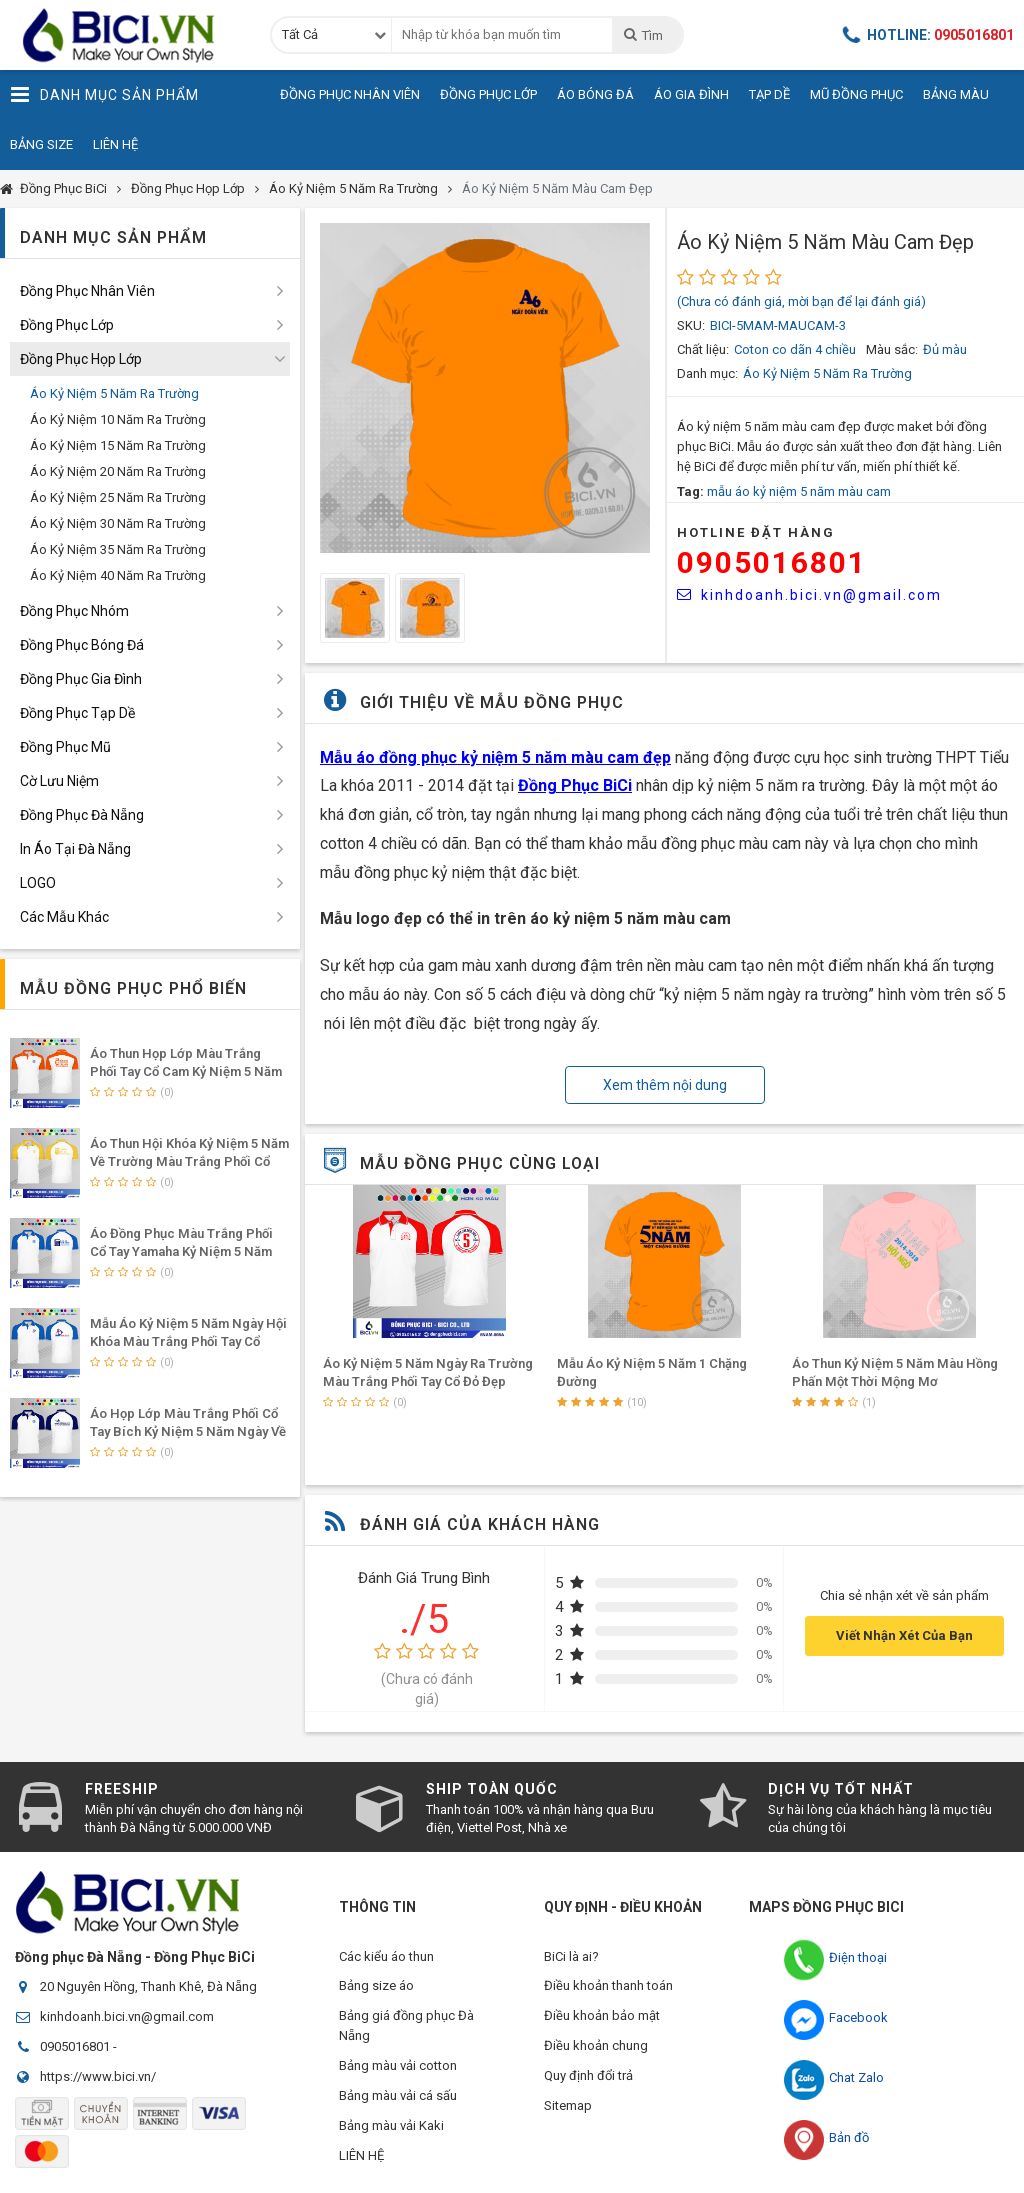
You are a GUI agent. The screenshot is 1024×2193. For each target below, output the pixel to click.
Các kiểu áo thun (386, 1956)
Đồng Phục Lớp (488, 94)
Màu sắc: (892, 349)
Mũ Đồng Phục (856, 94)
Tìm (642, 35)
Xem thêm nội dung (665, 1085)
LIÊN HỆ (361, 2156)
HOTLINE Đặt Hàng (756, 532)
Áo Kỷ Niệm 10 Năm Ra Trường (118, 419)
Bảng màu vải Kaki (391, 2126)
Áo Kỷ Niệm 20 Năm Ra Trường (118, 471)
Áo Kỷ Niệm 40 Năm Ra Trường (118, 575)
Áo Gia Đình (691, 94)
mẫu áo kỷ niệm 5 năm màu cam (799, 491)
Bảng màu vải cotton (398, 2066)
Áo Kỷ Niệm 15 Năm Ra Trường (118, 445)
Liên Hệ (115, 144)
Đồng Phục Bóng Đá (82, 645)
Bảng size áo (376, 1986)
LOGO (38, 883)
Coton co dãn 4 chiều (795, 349)
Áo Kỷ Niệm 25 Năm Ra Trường (118, 497)
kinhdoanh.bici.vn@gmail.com (809, 595)
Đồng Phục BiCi (63, 188)
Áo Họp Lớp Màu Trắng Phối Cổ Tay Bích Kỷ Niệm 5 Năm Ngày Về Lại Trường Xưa (188, 1431)
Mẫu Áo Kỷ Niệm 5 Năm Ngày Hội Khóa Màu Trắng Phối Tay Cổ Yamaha (188, 1341)
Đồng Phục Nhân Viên (350, 94)
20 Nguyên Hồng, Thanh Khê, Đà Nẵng (148, 1986)
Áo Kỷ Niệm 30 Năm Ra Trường (118, 523)
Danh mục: (707, 373)
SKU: (691, 325)
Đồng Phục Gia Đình (81, 679)
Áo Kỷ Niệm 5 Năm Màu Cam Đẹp (557, 188)
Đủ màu (945, 349)
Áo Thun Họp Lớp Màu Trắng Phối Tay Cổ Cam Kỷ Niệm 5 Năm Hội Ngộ (186, 1071)
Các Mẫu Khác (64, 917)
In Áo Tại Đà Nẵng (75, 849)
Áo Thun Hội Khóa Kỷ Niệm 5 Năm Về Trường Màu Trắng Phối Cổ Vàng (189, 1161)
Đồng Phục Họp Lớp (188, 188)
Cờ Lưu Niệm (59, 781)
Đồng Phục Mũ (65, 747)
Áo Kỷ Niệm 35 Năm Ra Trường (118, 549)
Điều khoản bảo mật (602, 2016)
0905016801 (772, 562)
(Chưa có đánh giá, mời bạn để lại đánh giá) (801, 301)
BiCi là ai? (571, 1956)
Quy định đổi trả (588, 2076)
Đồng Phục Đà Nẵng (82, 815)
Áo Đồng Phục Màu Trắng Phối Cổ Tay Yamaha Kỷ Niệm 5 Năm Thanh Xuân (181, 1251)
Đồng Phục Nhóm (74, 611)
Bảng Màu (956, 94)
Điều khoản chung (596, 2046)
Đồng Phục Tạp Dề (77, 713)
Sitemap (568, 2106)
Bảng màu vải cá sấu (398, 2096)
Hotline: (928, 35)
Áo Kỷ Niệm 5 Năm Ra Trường (353, 188)
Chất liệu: (703, 349)
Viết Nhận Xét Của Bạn (904, 1635)
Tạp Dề (769, 94)
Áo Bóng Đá (595, 94)
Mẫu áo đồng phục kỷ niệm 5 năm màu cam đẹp (495, 757)
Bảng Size (41, 144)
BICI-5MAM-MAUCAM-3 (778, 325)
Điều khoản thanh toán (608, 1986)
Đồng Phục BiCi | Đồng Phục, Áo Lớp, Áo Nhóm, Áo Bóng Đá (125, 35)
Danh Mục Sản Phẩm (104, 95)
